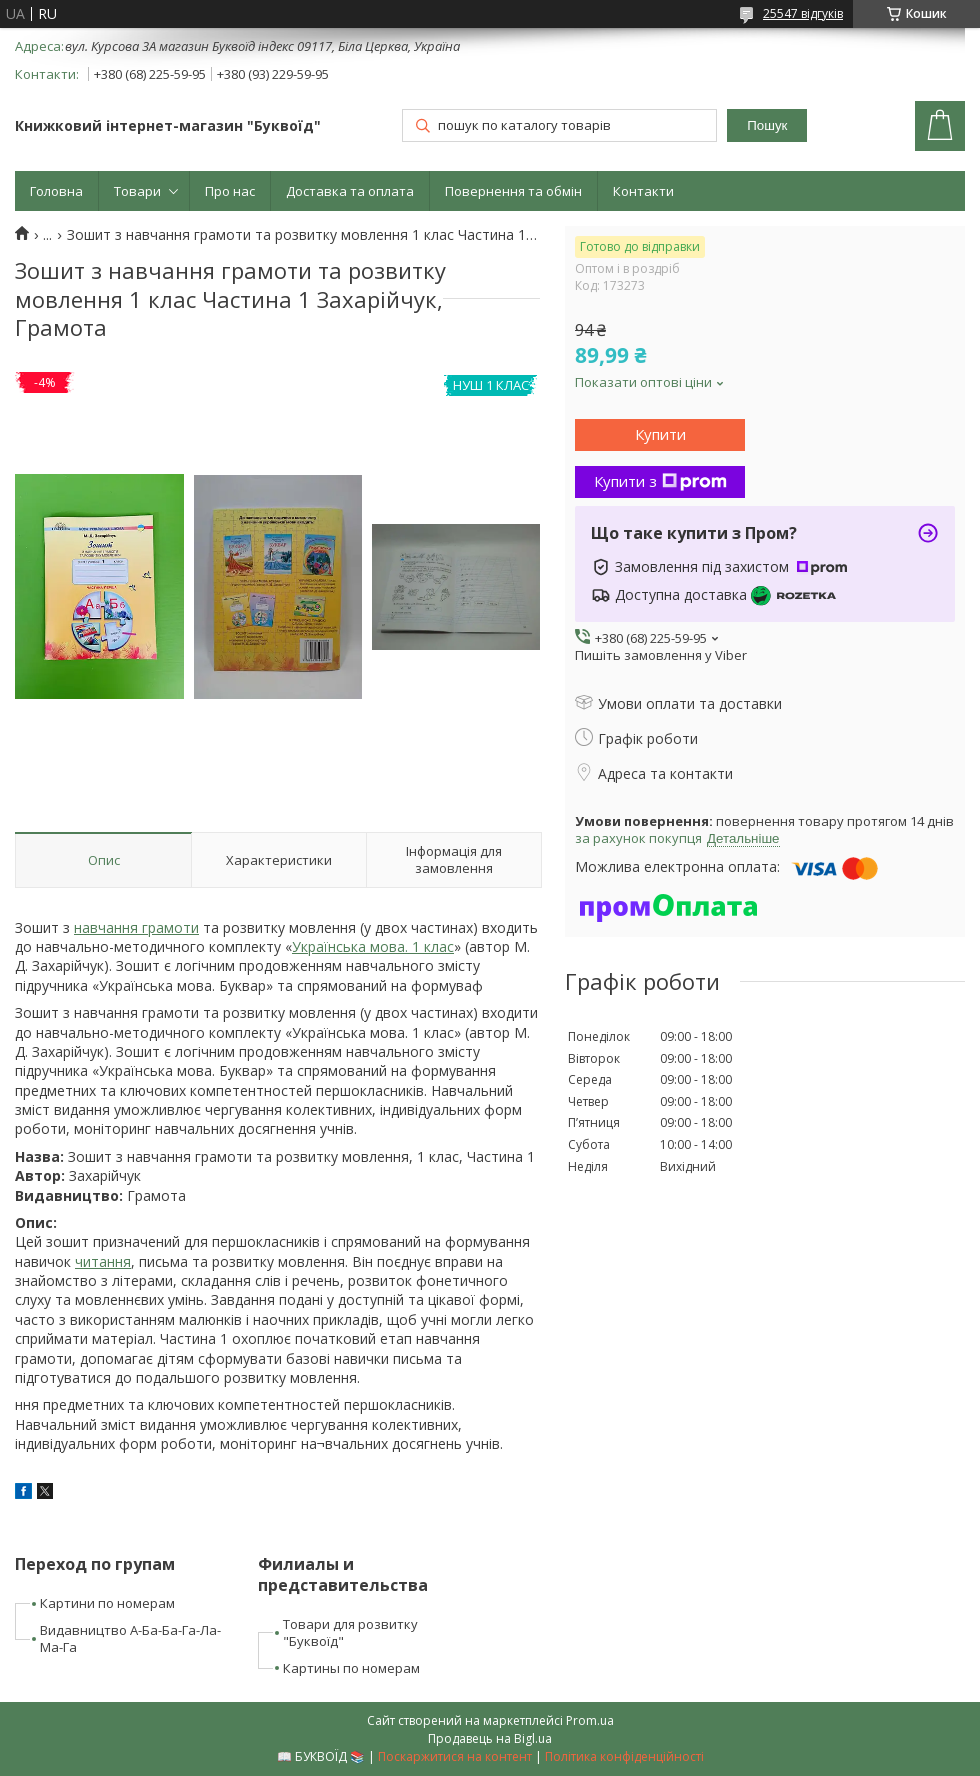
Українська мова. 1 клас (373, 946)
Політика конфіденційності (624, 1756)
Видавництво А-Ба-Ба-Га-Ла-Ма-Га (130, 1638)
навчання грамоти (136, 927)
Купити (660, 434)
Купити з (660, 481)
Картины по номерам (351, 1668)
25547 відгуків (803, 13)
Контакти (643, 191)
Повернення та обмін (513, 191)
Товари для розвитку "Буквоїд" (350, 1632)
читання (103, 1261)
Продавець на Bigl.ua (490, 1738)
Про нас (230, 191)
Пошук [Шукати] (767, 125)
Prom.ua (590, 1720)
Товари (137, 191)
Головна (56, 191)
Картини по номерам (107, 1603)
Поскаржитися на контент (455, 1756)
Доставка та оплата (350, 191)
